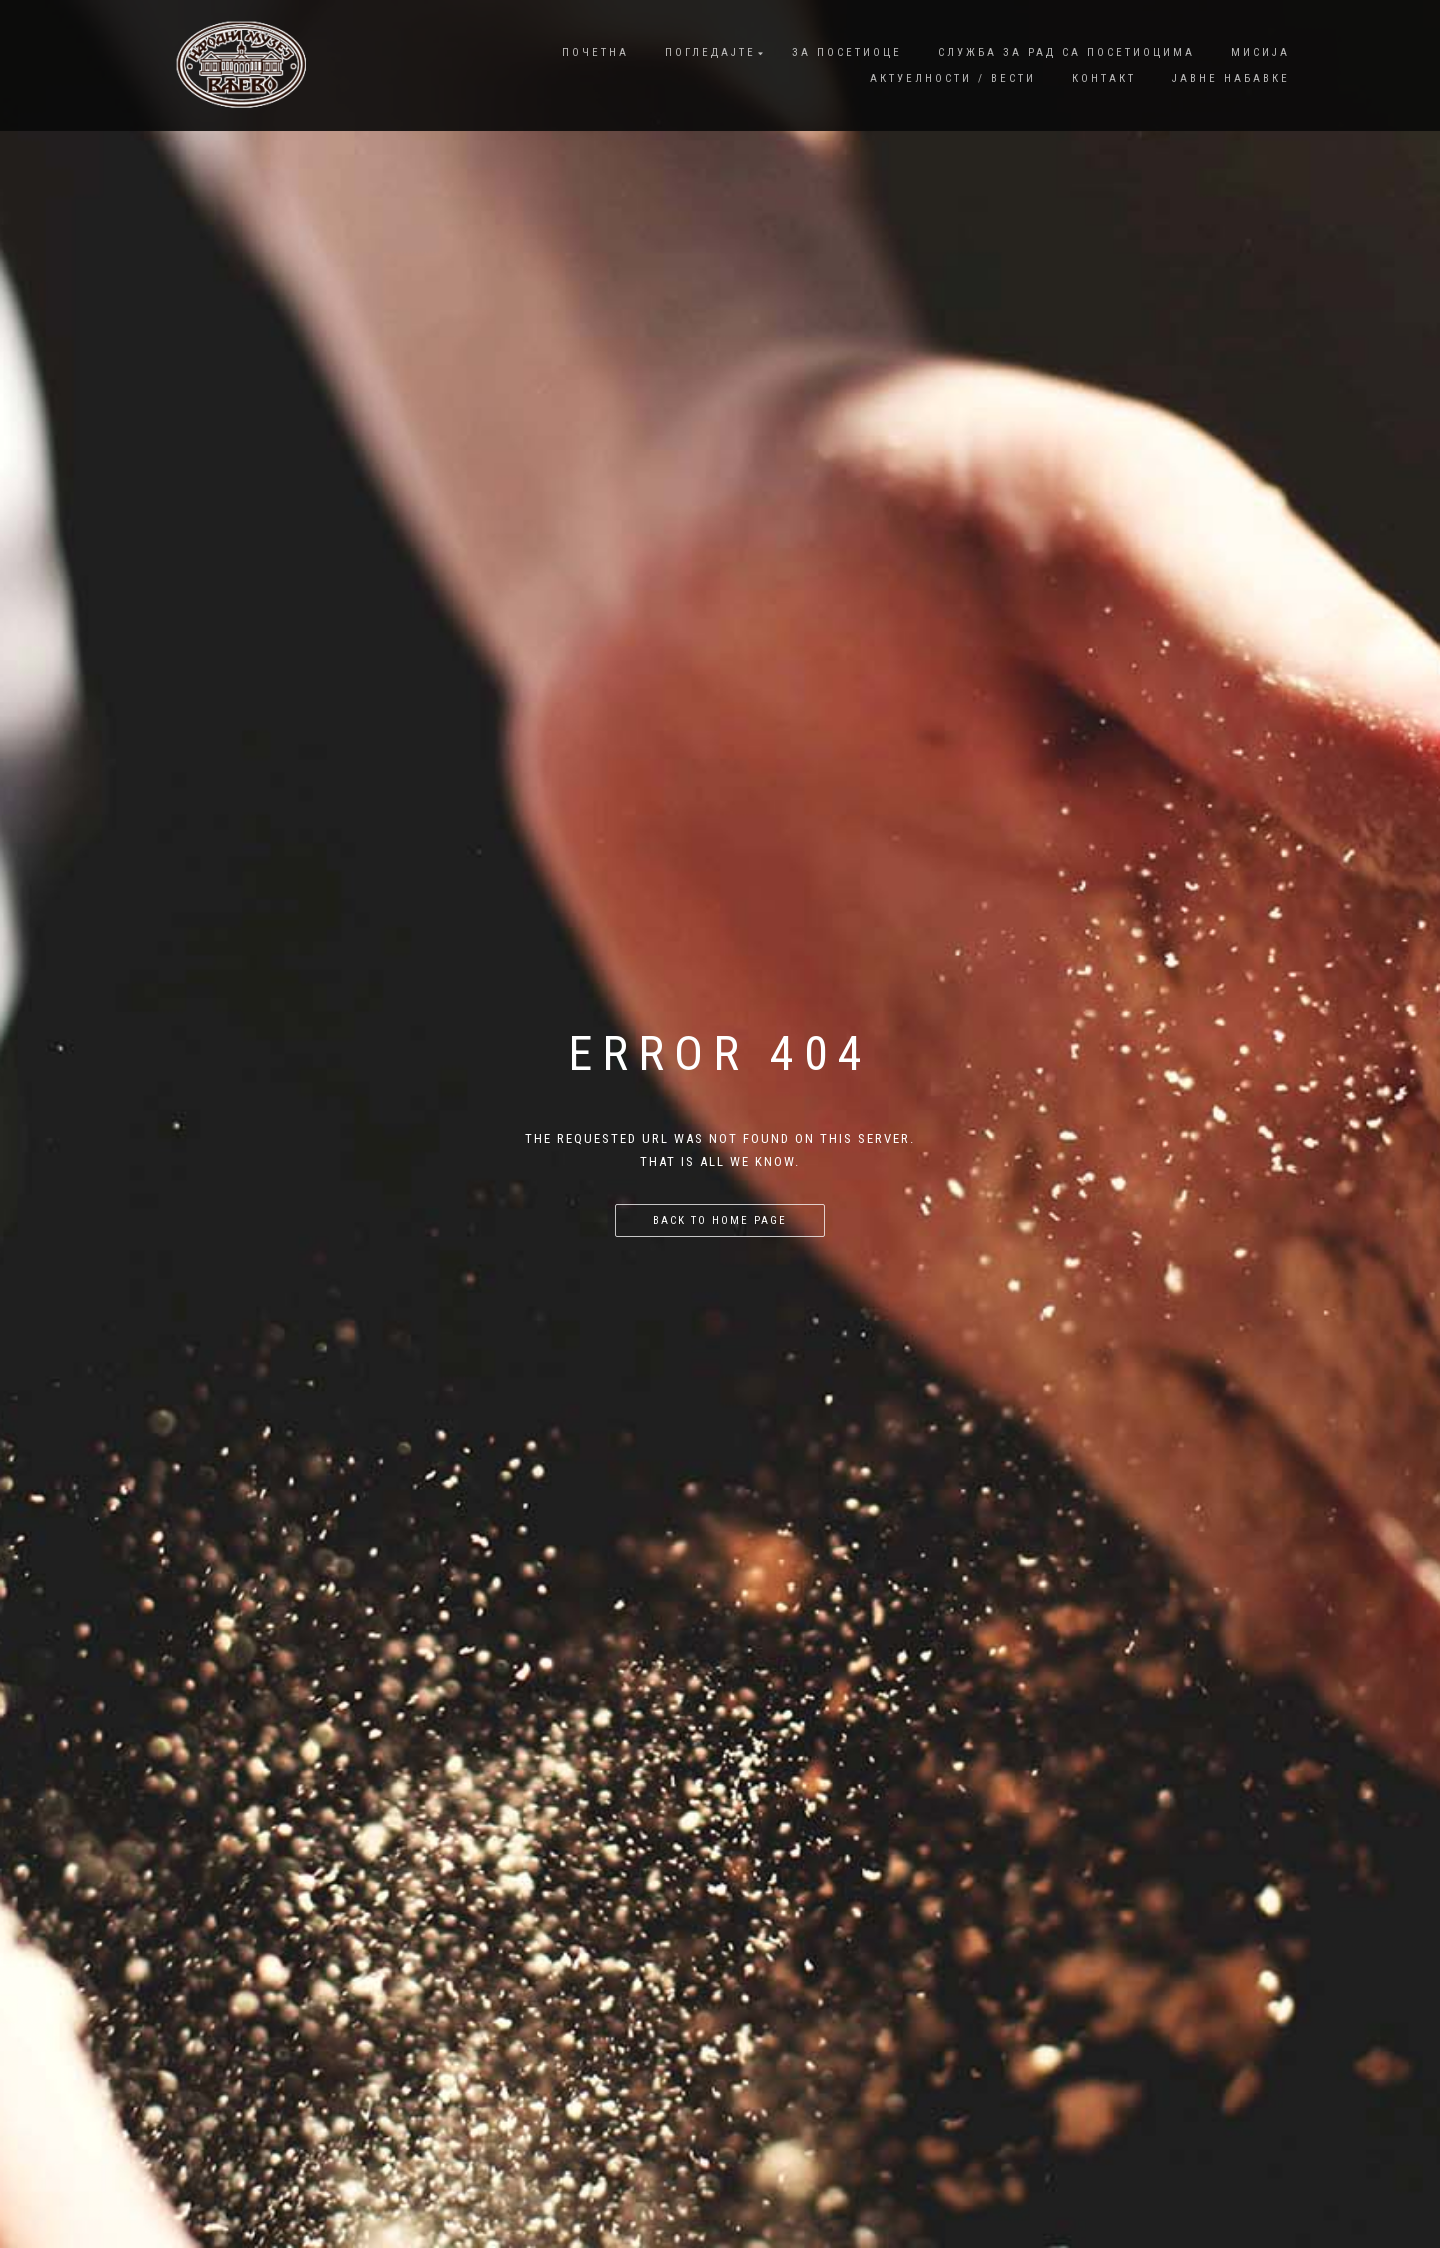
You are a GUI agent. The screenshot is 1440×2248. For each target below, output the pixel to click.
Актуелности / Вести (953, 78)
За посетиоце (847, 52)
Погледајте (710, 52)
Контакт (1104, 78)
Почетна (595, 52)
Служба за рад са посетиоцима (1066, 52)
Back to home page (720, 1220)
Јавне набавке (1231, 78)
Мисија (1260, 52)
